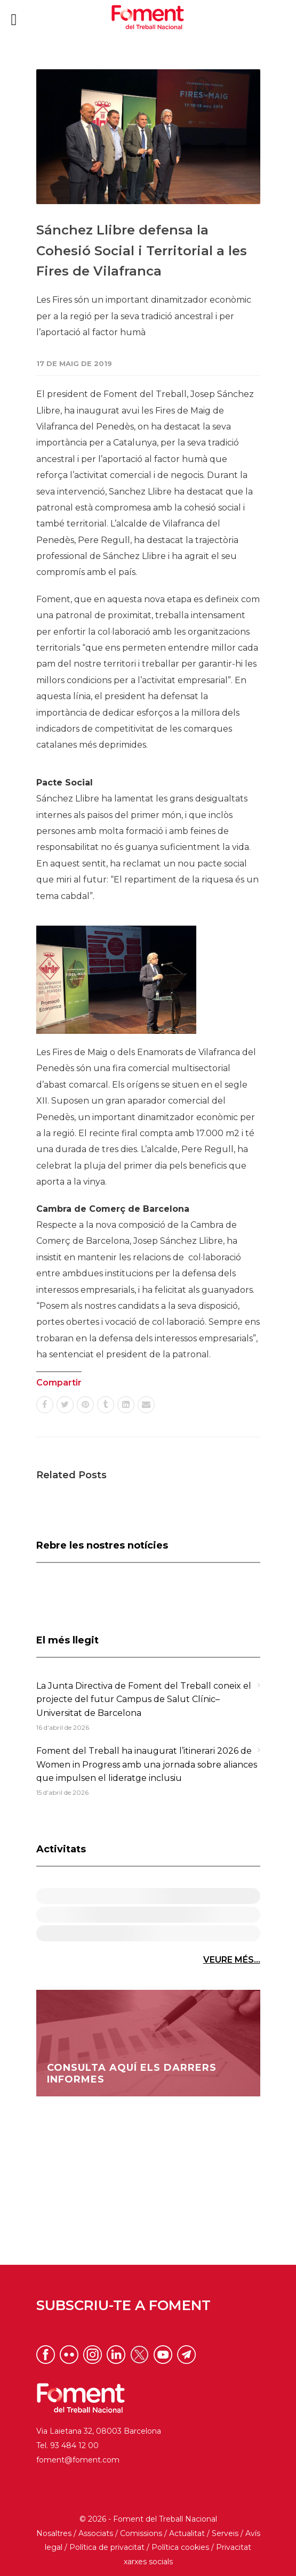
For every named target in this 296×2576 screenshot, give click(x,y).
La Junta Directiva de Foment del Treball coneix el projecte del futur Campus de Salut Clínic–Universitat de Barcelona (143, 1699)
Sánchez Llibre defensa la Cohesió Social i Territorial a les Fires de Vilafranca (141, 250)
